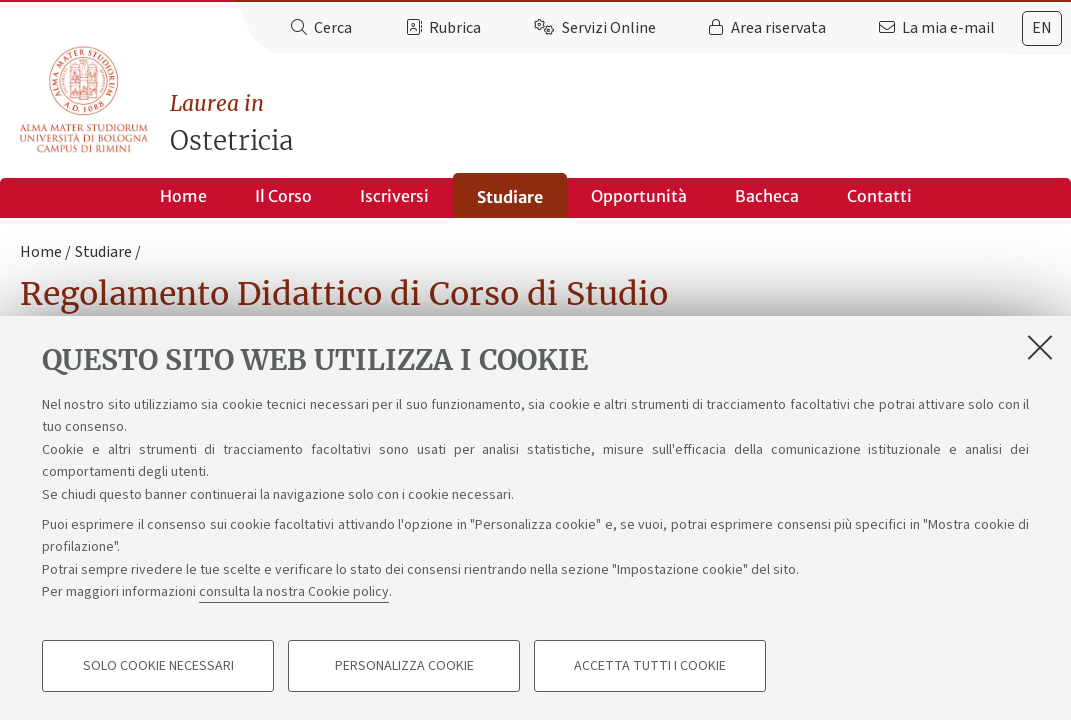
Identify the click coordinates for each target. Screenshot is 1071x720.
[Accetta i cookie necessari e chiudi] (1040, 347)
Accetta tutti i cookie (650, 666)
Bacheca (767, 196)
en (1042, 28)
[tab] (1042, 28)
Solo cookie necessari (158, 666)
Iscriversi (394, 196)
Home (183, 196)
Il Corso (283, 196)
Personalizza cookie (404, 666)
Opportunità (639, 196)
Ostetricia (620, 122)
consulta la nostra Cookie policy (294, 592)
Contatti (879, 196)
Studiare (510, 197)
